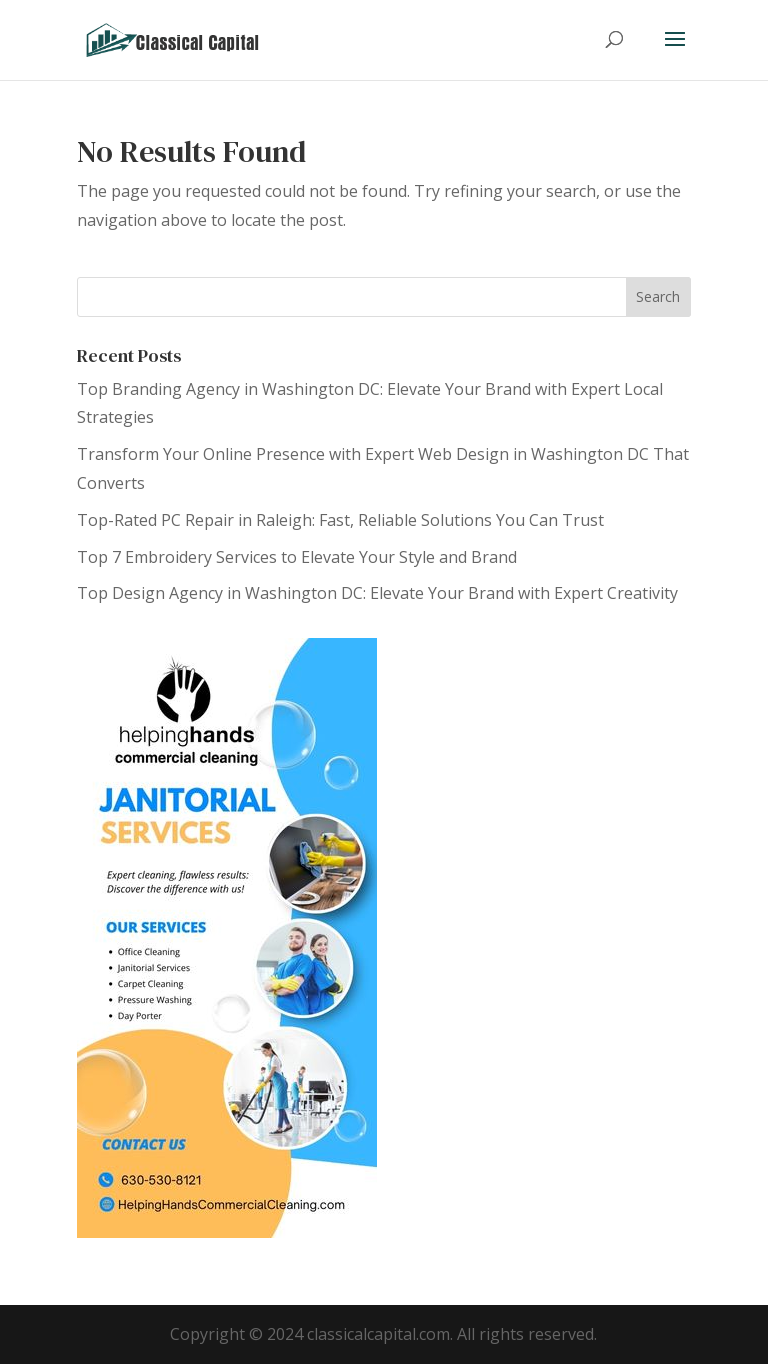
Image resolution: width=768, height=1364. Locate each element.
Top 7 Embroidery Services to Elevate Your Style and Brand (297, 557)
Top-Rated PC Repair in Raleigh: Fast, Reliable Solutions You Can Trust (340, 520)
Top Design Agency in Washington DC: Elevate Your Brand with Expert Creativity (377, 593)
